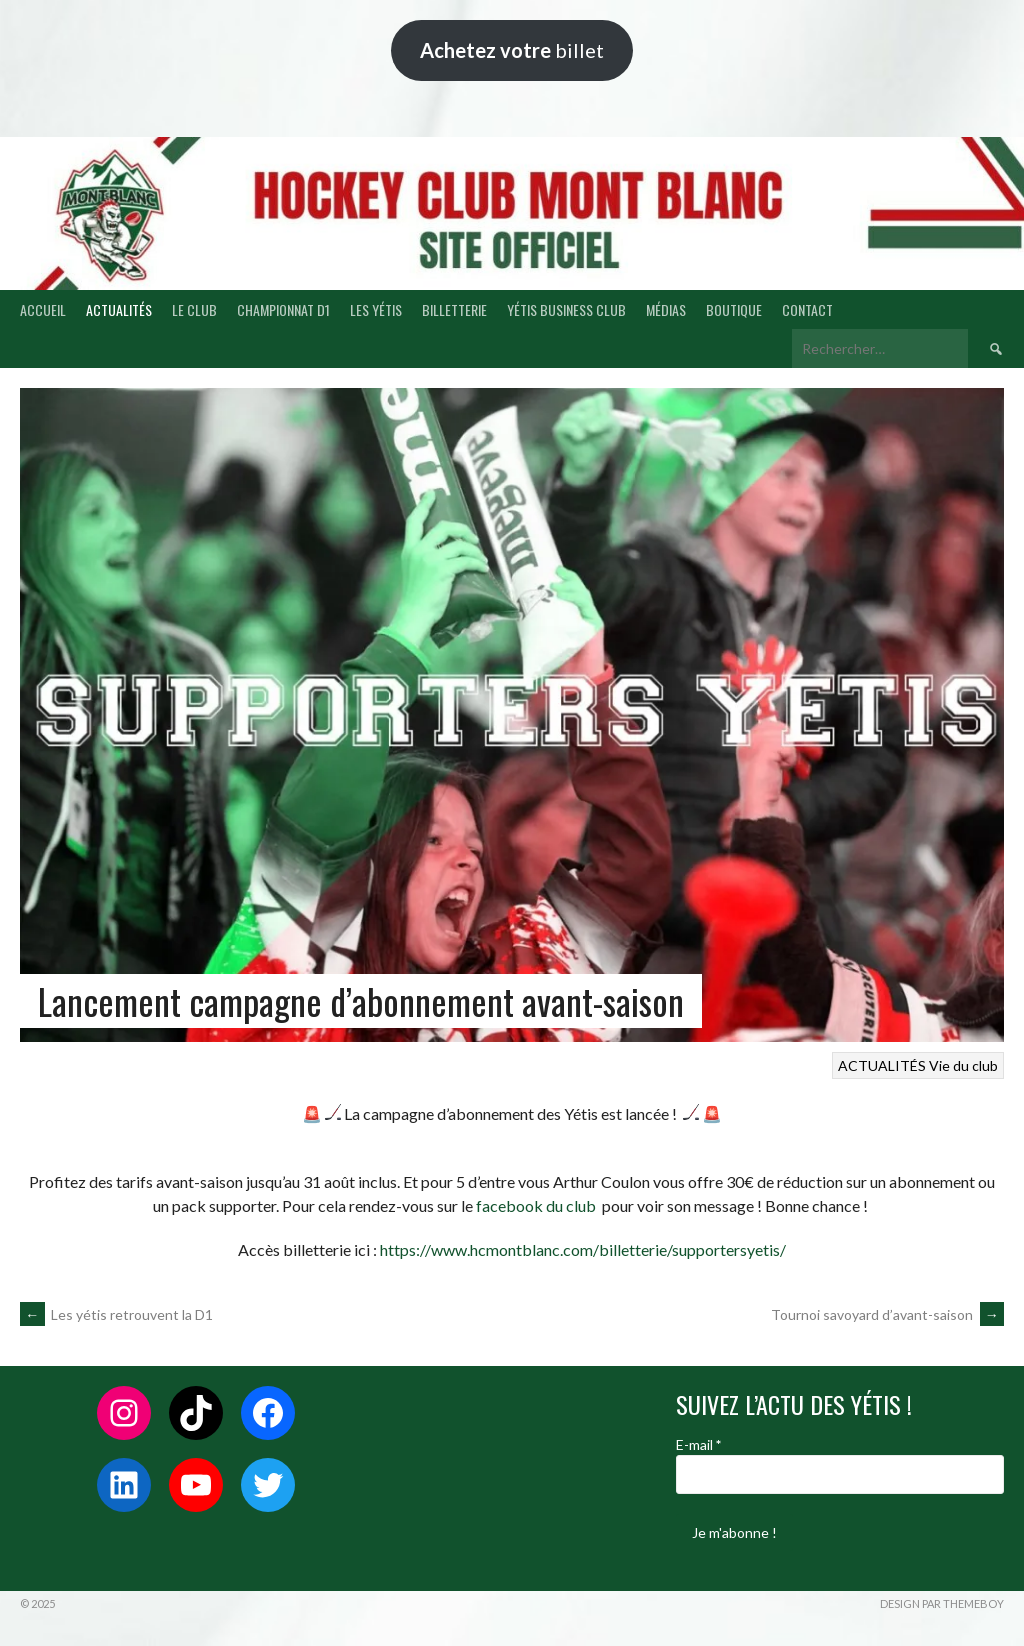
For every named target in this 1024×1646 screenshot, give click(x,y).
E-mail (698, 1444)
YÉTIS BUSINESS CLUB (566, 309)
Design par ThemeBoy (942, 1603)
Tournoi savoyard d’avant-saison (887, 1314)
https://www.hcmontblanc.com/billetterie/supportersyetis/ (583, 1249)
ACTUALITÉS (119, 309)
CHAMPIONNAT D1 (283, 309)
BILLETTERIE (454, 309)
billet (512, 50)
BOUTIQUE (734, 309)
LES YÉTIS (376, 309)
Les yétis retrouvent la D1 (116, 1314)
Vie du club (963, 1065)
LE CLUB (194, 309)
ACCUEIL (43, 309)
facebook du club (534, 1205)
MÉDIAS (666, 309)
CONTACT (807, 309)
